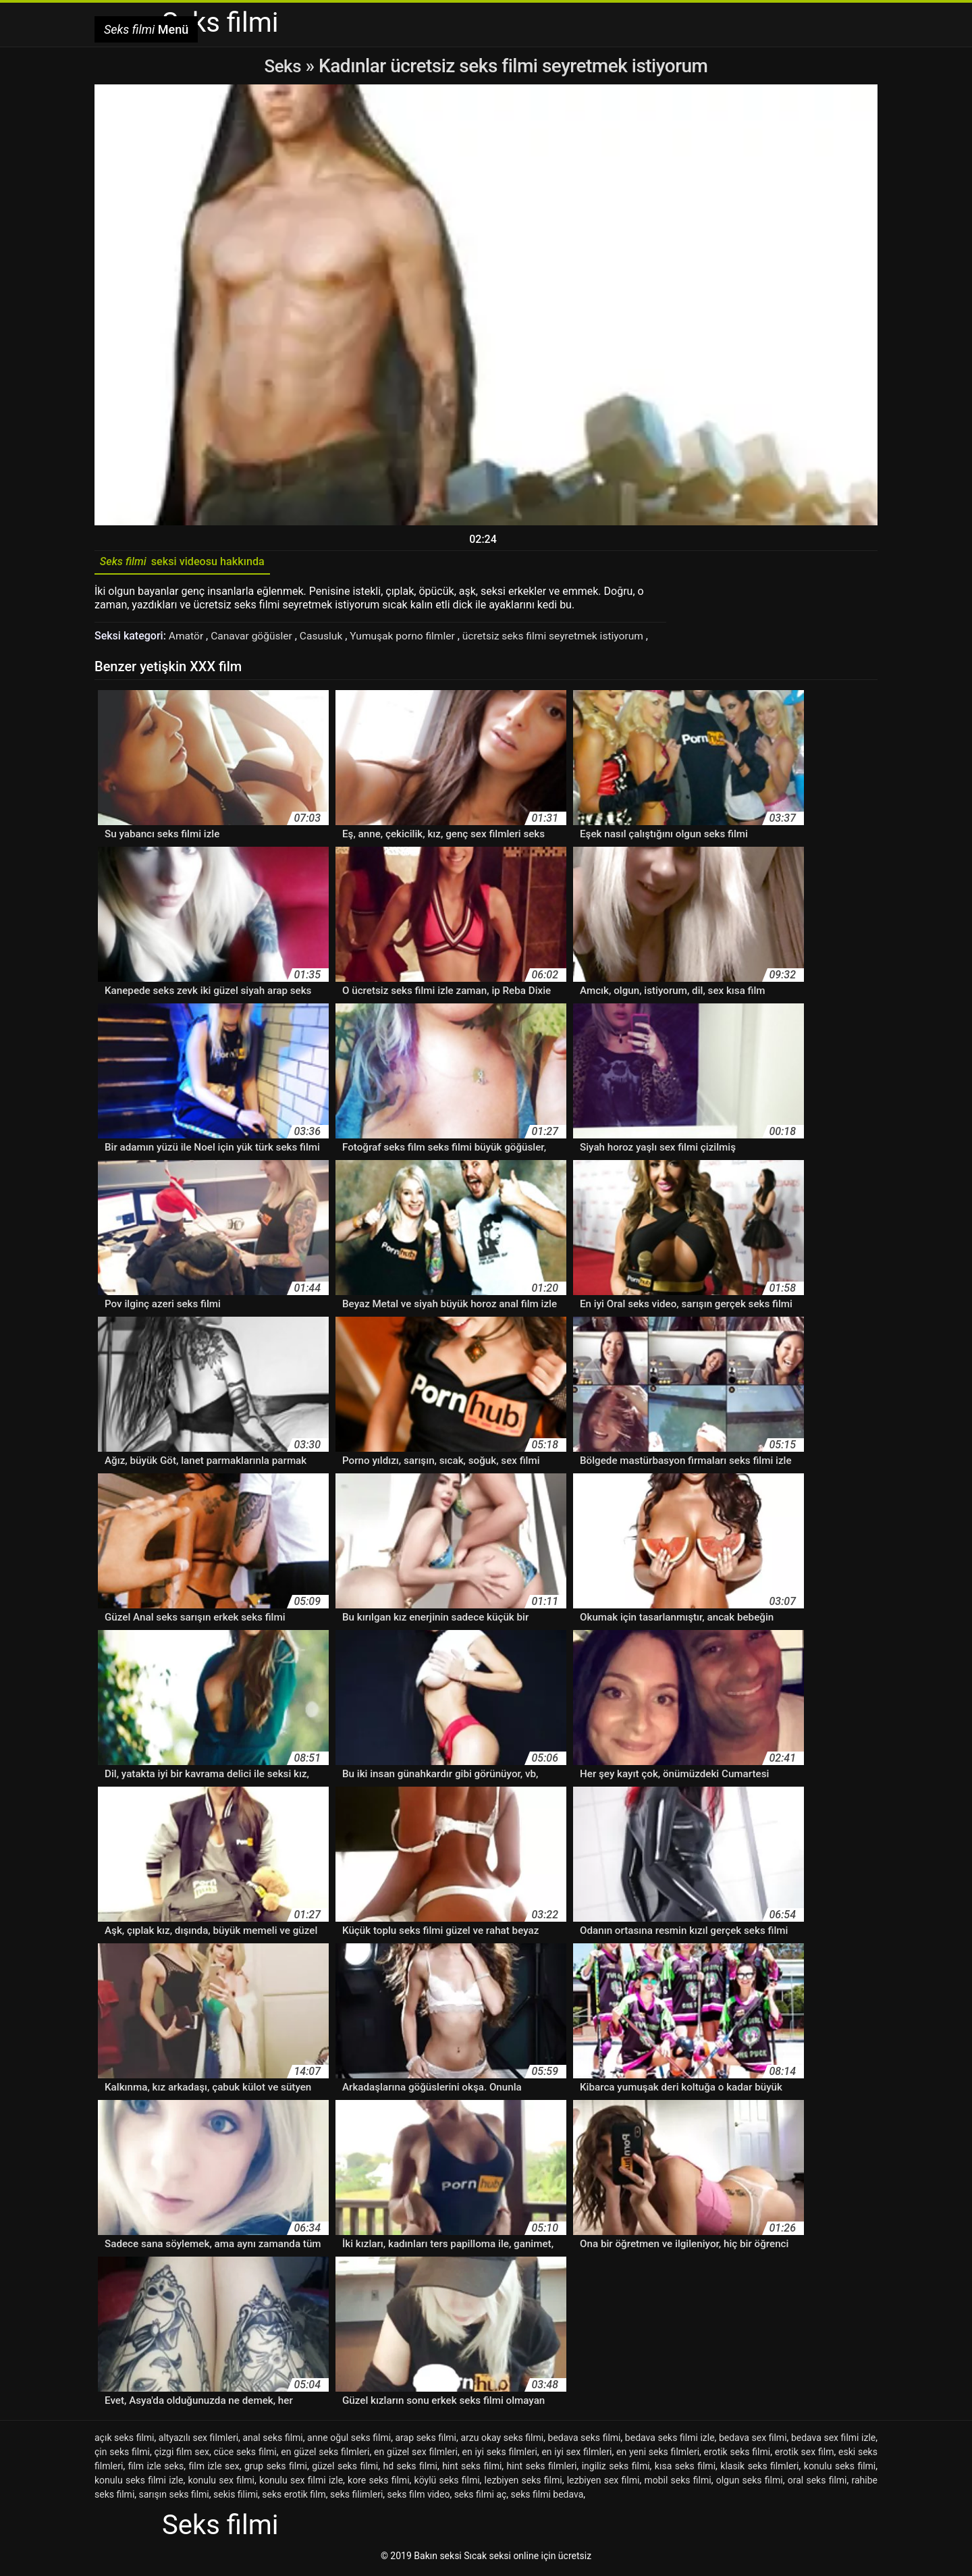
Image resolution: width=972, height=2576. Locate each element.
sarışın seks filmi (174, 2497)
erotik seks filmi (737, 2454)
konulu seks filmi (839, 2468)
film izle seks (156, 2468)
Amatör (188, 639)
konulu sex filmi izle (301, 2482)
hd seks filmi (410, 2468)
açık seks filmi (124, 2440)
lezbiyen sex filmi (603, 2482)
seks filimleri (356, 2497)
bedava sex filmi (753, 2440)
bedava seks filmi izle (670, 2440)
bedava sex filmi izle (833, 2440)
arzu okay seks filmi (501, 2440)
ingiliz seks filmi (616, 2468)
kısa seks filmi (685, 2468)
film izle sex (214, 2468)
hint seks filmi (472, 2468)
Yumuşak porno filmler (409, 639)
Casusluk (326, 639)
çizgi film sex (181, 2454)
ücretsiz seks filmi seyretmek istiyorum (564, 639)
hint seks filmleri (542, 2468)
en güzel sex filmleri (416, 2454)
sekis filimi (235, 2497)
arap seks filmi (425, 2440)
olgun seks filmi (749, 2482)
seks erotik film (293, 2497)
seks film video (418, 2497)
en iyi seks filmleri (499, 2454)
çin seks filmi (122, 2454)
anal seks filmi (272, 2440)
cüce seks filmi (245, 2454)
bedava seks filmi (584, 2440)
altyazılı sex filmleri (198, 2440)
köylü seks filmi (447, 2482)
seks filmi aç (480, 2497)
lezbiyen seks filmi (523, 2482)
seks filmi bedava (547, 2497)
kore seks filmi (378, 2482)
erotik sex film (804, 2454)
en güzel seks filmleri (325, 2454)
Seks (282, 66)
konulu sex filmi (221, 2482)
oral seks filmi (817, 2482)
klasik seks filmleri (759, 2468)
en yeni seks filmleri (657, 2454)
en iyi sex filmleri (576, 2454)
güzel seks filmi (345, 2468)
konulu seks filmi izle (138, 2482)
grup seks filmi (275, 2468)
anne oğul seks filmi (349, 2440)
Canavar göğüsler (255, 639)
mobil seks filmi (677, 2482)
